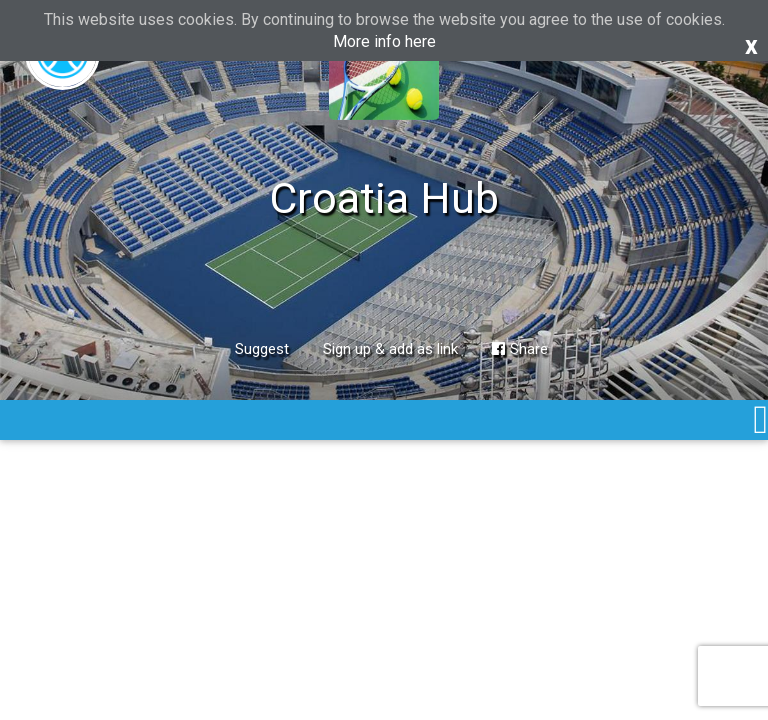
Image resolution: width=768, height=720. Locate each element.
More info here (384, 41)
